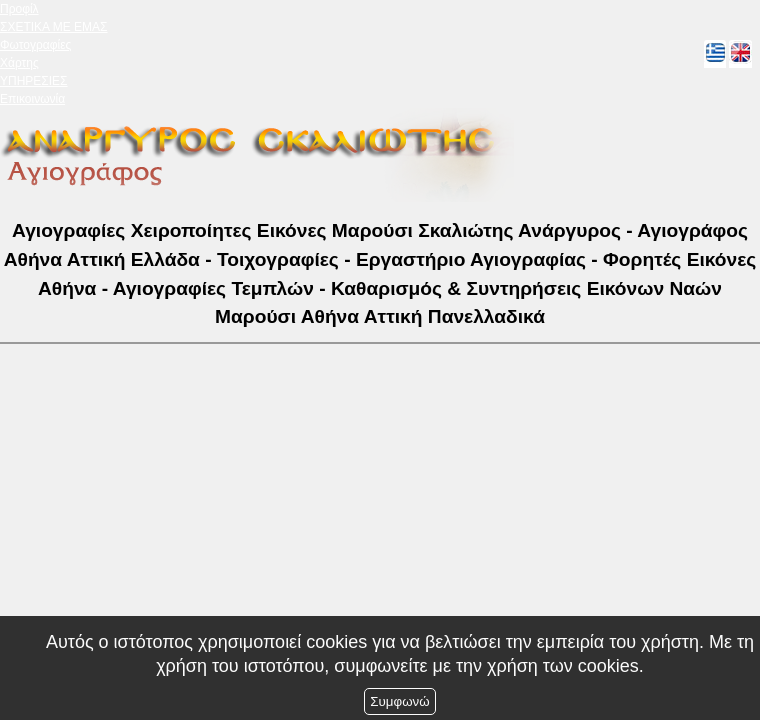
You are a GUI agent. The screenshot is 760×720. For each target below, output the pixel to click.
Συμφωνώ (399, 701)
